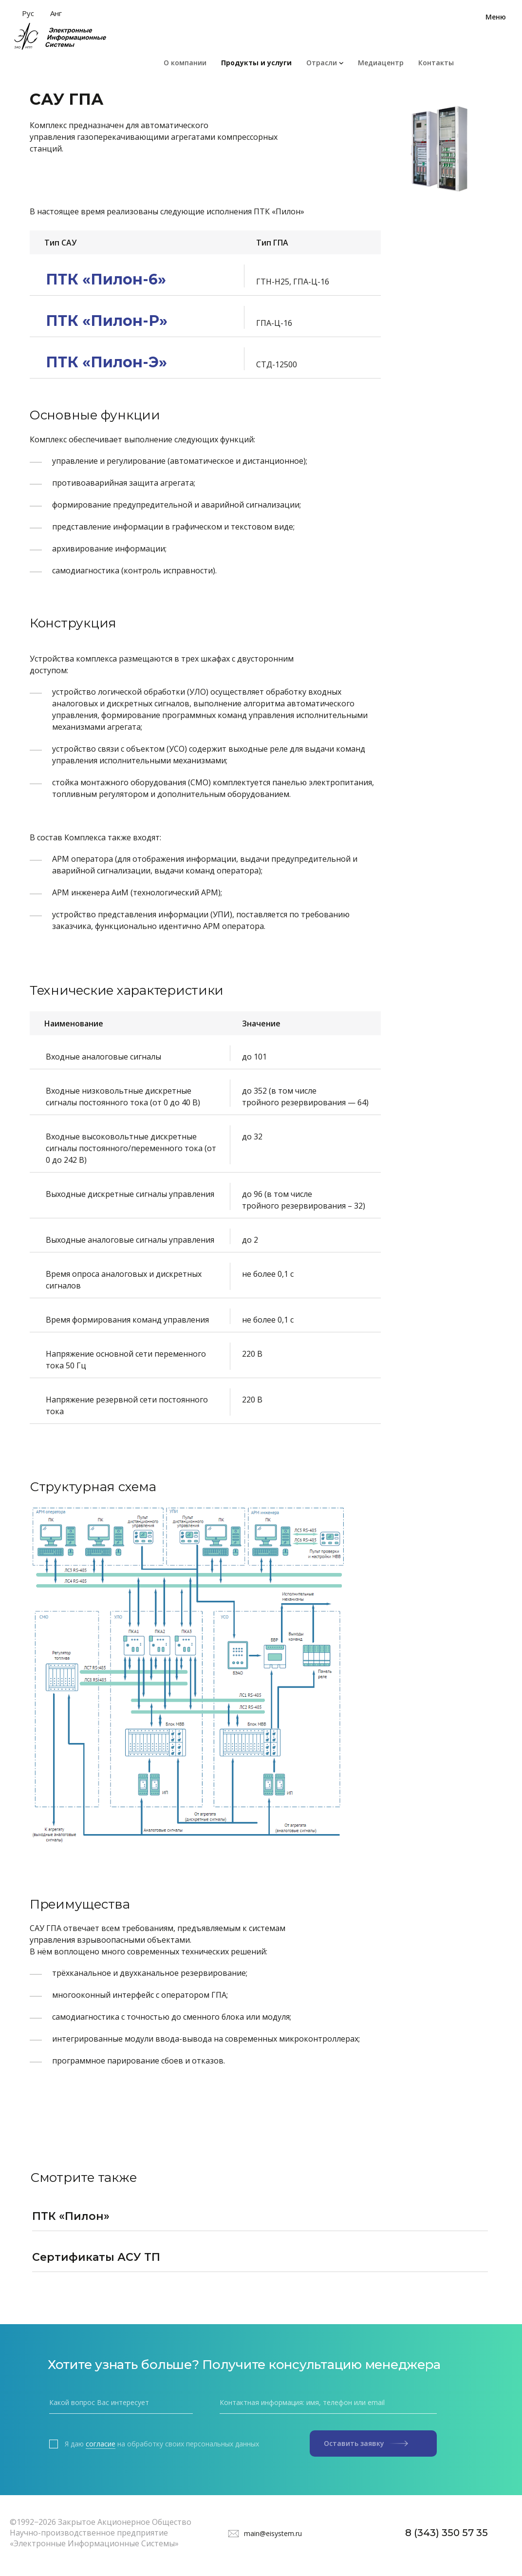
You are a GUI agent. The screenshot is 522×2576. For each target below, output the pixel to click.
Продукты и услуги (256, 62)
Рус (28, 13)
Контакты (436, 62)
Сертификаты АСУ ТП (96, 2257)
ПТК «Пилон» (71, 2216)
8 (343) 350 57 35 (446, 2532)
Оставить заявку (366, 2443)
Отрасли (321, 62)
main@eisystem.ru (273, 2533)
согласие (100, 2444)
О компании (185, 62)
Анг (56, 13)
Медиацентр (381, 62)
